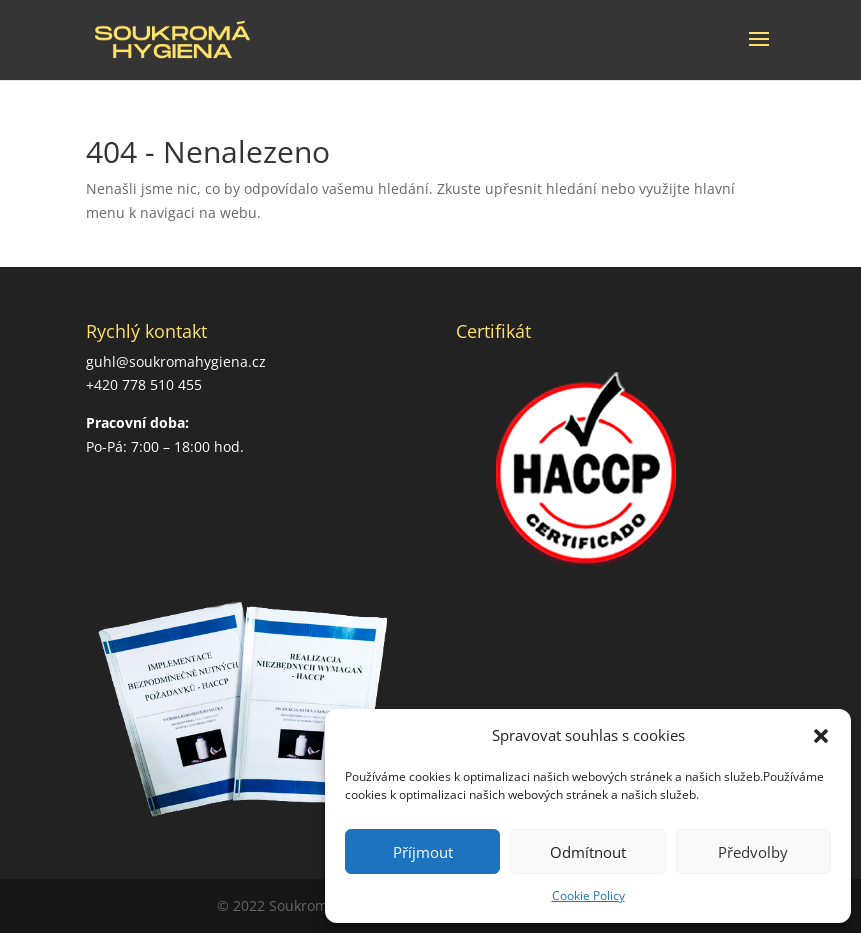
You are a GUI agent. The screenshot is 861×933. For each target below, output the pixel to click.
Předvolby (753, 852)
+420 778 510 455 (144, 384)
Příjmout (423, 852)
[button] (821, 736)
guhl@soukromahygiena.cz (176, 361)
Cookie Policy (588, 895)
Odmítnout (588, 852)
